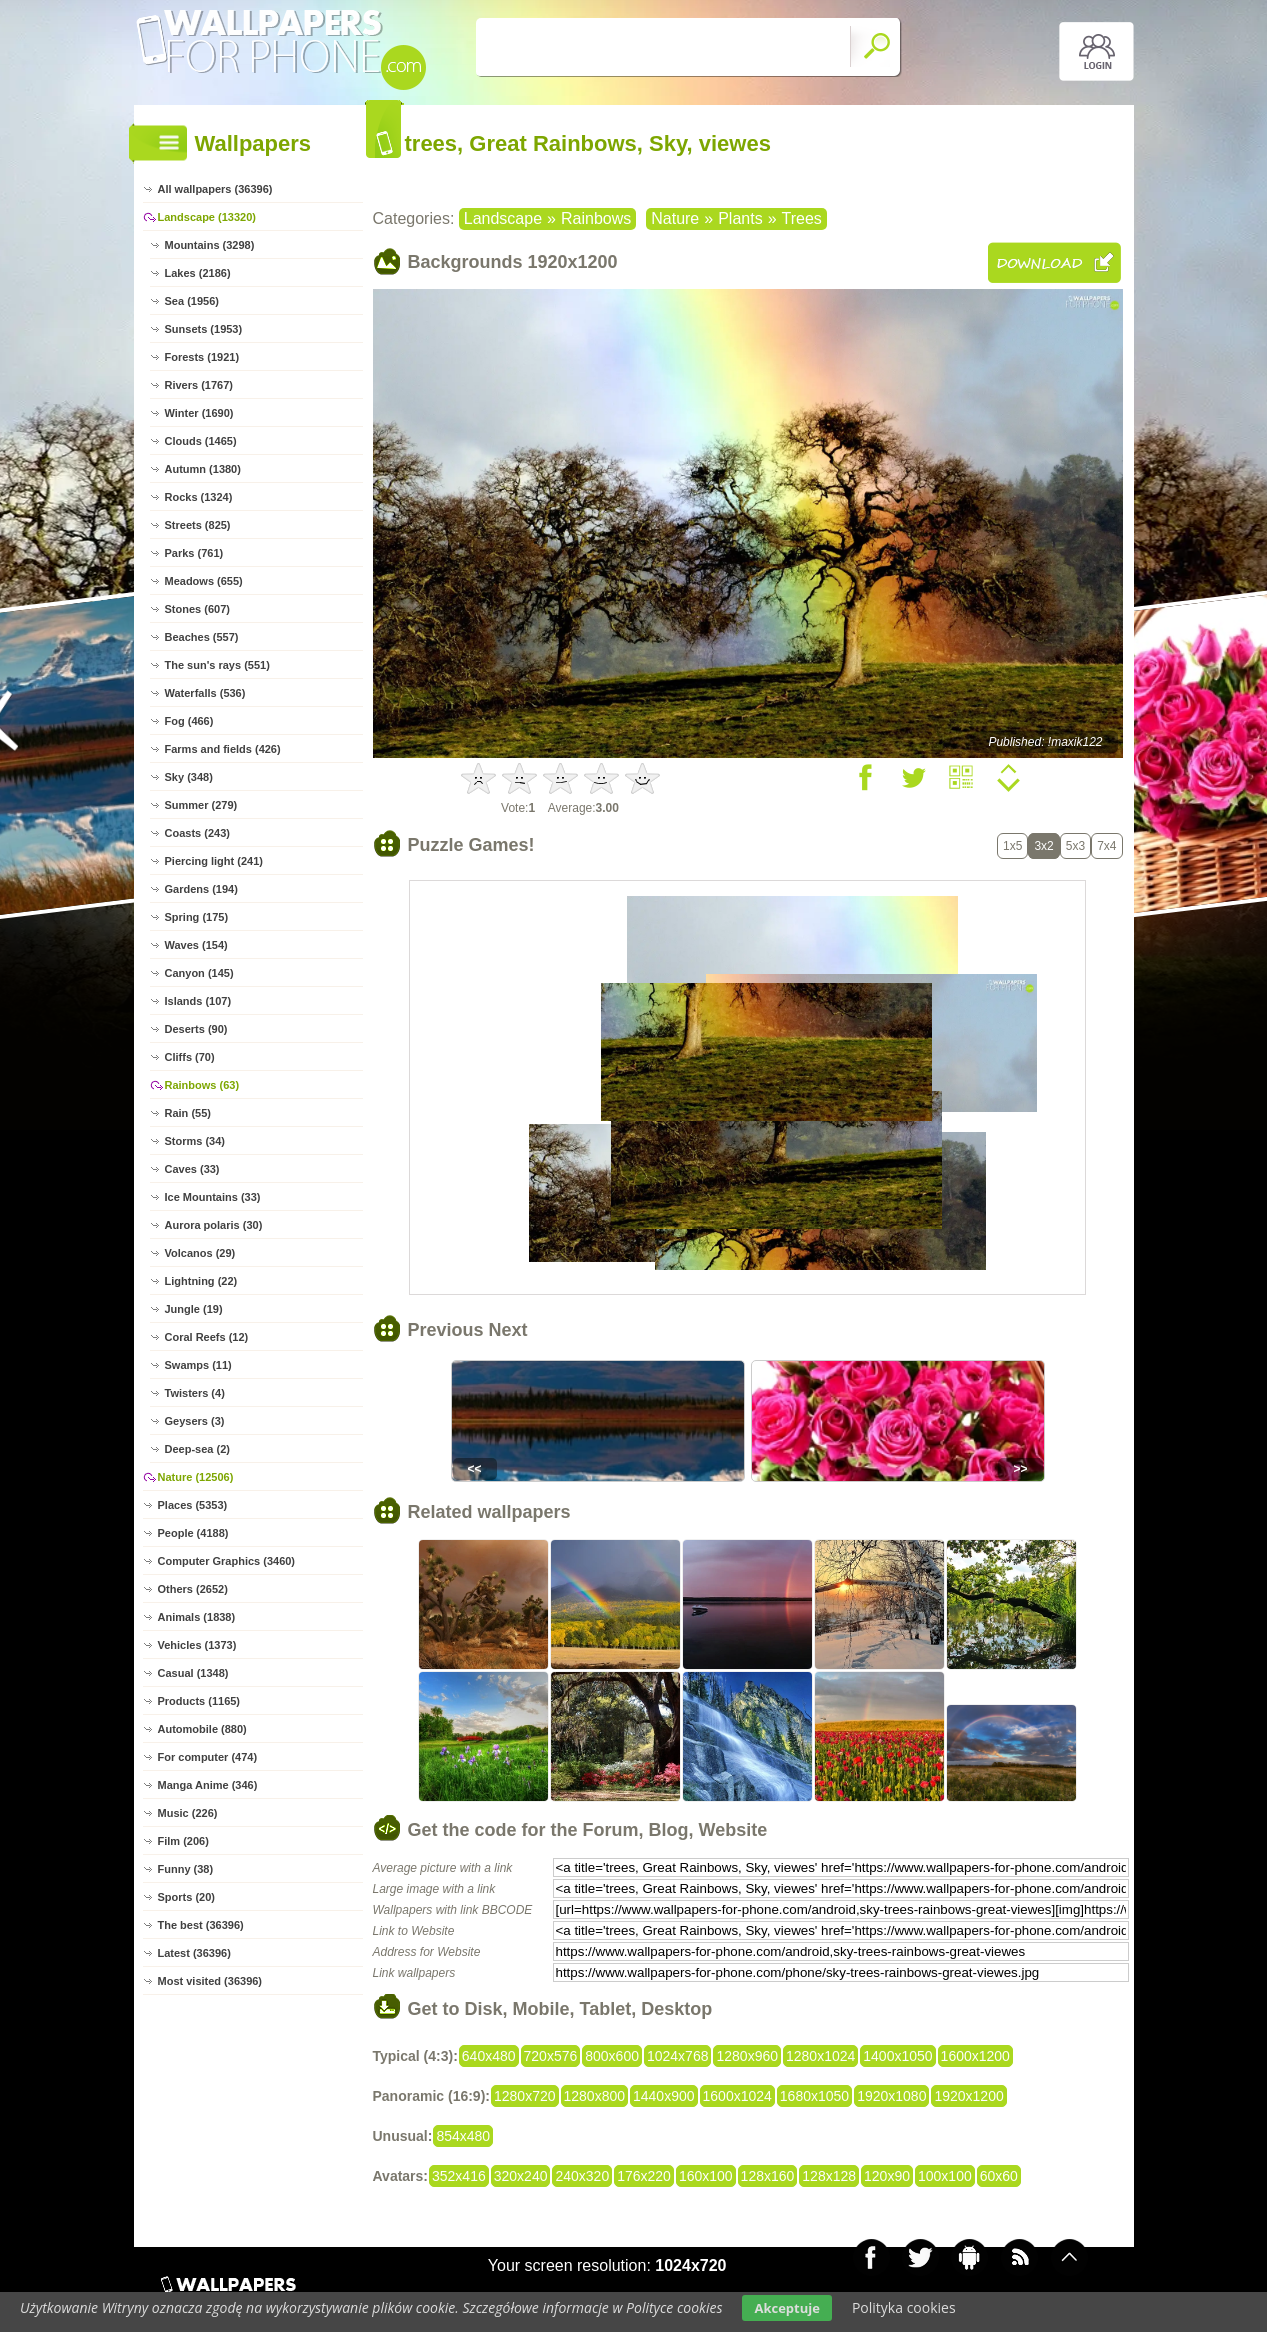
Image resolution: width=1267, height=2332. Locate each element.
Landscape (503, 218)
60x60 (999, 2176)
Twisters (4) (195, 1393)
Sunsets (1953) (204, 329)
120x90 (887, 2176)
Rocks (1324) (199, 497)
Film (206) (183, 1841)
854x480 (463, 2136)
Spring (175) (197, 917)
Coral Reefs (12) (207, 1337)
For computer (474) (208, 1757)
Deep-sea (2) (197, 1449)
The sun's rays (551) (217, 665)
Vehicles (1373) (197, 1645)
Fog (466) (189, 721)
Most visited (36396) (210, 1981)
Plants (740, 218)
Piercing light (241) (214, 861)
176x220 (644, 2176)
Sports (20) (186, 1897)
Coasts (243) (197, 833)
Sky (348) (189, 777)
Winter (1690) (199, 413)
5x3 (1075, 846)
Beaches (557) (202, 637)
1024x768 (678, 2056)
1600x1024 (737, 2096)
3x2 (1043, 846)
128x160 (768, 2176)
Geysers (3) (195, 1421)
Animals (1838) (197, 1617)
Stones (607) (197, 609)
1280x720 (525, 2096)
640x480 (489, 2056)
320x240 (521, 2176)
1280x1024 (820, 2056)
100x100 (945, 2176)
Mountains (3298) (210, 245)
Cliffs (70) (190, 1057)
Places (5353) (193, 1505)
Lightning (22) (201, 1281)
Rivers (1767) (199, 385)
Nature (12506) (196, 1477)
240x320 (582, 2176)
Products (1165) (199, 1701)
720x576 (551, 2056)
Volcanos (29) (200, 1253)
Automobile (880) (202, 1729)
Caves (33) (192, 1169)
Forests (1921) (202, 357)
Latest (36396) (194, 1953)
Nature (675, 218)
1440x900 (664, 2096)
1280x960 (747, 2056)
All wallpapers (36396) (215, 189)
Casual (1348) (193, 1673)
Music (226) (188, 1813)
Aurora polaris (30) (214, 1225)
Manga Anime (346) (208, 1785)
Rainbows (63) (202, 1085)
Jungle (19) (194, 1309)
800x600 (612, 2056)
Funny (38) (186, 1869)
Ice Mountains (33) (213, 1197)
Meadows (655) (204, 581)
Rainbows (596, 218)
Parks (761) (194, 553)
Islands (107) (198, 1001)
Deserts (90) (196, 1029)
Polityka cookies (904, 2307)
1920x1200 (968, 2096)
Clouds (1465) (201, 441)
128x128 (829, 2176)
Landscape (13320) (207, 217)
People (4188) (193, 1533)
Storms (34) (195, 1141)
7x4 (1106, 846)
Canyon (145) (199, 973)
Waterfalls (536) (205, 693)
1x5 (1012, 846)
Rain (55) (188, 1113)
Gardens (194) (201, 889)
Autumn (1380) (203, 469)
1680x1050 (814, 2096)
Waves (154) (196, 945)
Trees (802, 218)
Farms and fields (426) (223, 749)
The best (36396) (201, 1925)
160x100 (706, 2176)
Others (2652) (193, 1589)
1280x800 (595, 2096)
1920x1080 (891, 2096)
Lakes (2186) (198, 273)
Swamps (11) (198, 1365)
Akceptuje (786, 2308)
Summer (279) (201, 805)
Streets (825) (198, 525)
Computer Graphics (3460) (227, 1561)
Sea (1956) (192, 301)
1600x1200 (975, 2056)
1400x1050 (897, 2056)
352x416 (459, 2176)
